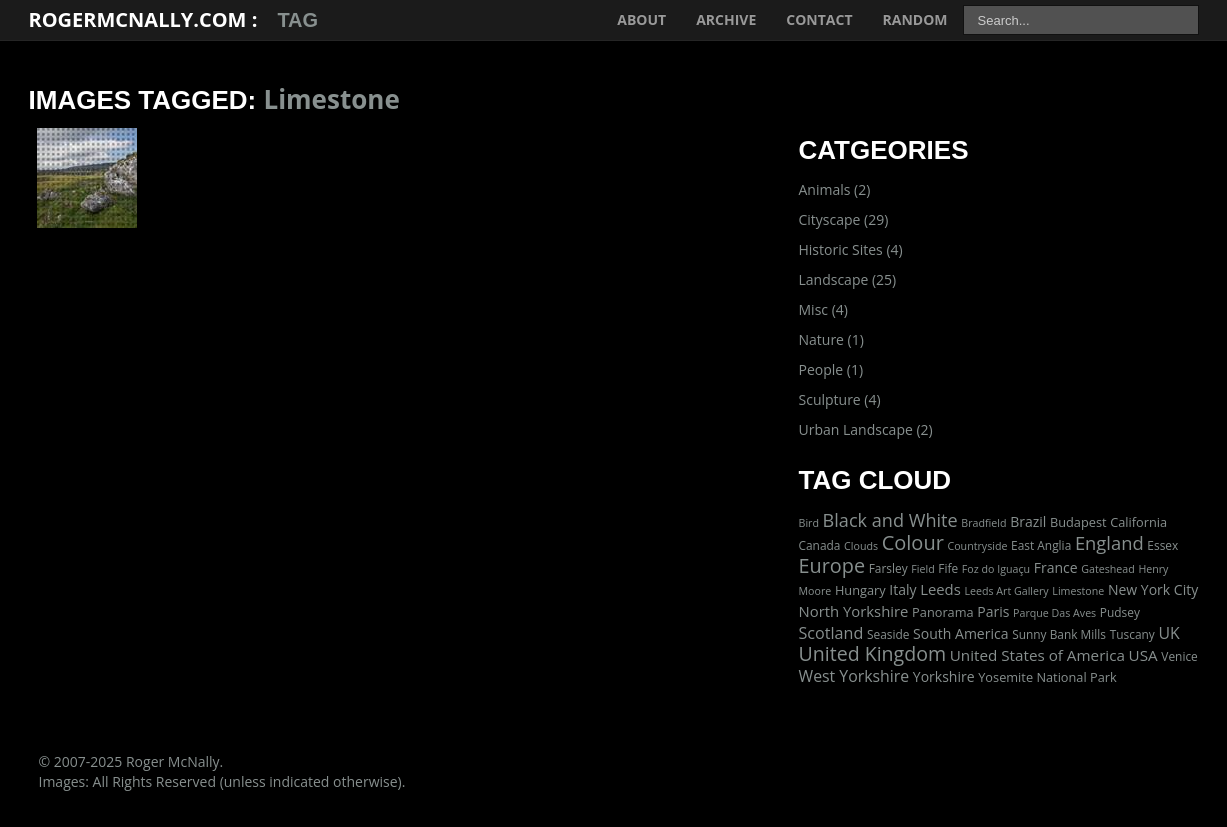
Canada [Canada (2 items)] (820, 545)
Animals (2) (835, 189)
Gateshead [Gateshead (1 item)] (1108, 569)
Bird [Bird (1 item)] (809, 523)
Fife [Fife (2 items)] (948, 568)
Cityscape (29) (844, 219)
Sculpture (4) (840, 399)
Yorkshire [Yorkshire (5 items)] (944, 676)
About (641, 19)
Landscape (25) (848, 279)
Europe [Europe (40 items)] (832, 565)
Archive (726, 19)
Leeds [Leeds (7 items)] (940, 589)
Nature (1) (831, 339)
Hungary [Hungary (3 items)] (860, 590)
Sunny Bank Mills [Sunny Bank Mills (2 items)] (1059, 634)
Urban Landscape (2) (866, 429)
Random (915, 19)
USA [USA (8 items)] (1143, 655)
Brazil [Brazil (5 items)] (1028, 521)
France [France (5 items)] (1056, 567)
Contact (819, 19)
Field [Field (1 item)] (922, 569)
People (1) (831, 369)
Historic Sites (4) (851, 249)
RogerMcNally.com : (143, 19)
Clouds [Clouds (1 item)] (861, 546)
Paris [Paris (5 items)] (993, 611)
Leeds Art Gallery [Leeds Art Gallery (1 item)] (1006, 591)
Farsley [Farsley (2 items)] (888, 568)
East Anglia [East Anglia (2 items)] (1041, 545)
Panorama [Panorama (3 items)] (943, 612)
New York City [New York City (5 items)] (1153, 589)
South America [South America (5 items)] (960, 633)
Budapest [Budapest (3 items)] (1078, 522)
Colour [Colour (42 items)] (913, 542)
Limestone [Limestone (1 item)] (1078, 591)
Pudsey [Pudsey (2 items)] (1120, 612)
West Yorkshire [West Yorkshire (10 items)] (854, 676)
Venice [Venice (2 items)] (1179, 656)
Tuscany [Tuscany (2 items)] (1132, 634)
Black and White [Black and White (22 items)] (890, 520)
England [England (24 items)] (1109, 542)
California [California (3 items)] (1138, 522)
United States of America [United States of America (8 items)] (1037, 655)
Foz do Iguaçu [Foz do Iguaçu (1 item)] (996, 569)
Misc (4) (823, 309)
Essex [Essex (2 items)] (1162, 545)
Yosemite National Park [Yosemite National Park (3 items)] (1047, 677)
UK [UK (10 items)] (1168, 633)
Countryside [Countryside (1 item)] (977, 546)
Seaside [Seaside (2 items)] (888, 634)
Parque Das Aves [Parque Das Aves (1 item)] (1054, 613)
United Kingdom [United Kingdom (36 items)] (873, 653)
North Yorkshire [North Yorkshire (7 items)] (854, 611)
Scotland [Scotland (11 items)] (831, 633)
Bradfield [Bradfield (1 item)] (983, 523)
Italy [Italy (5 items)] (902, 589)
